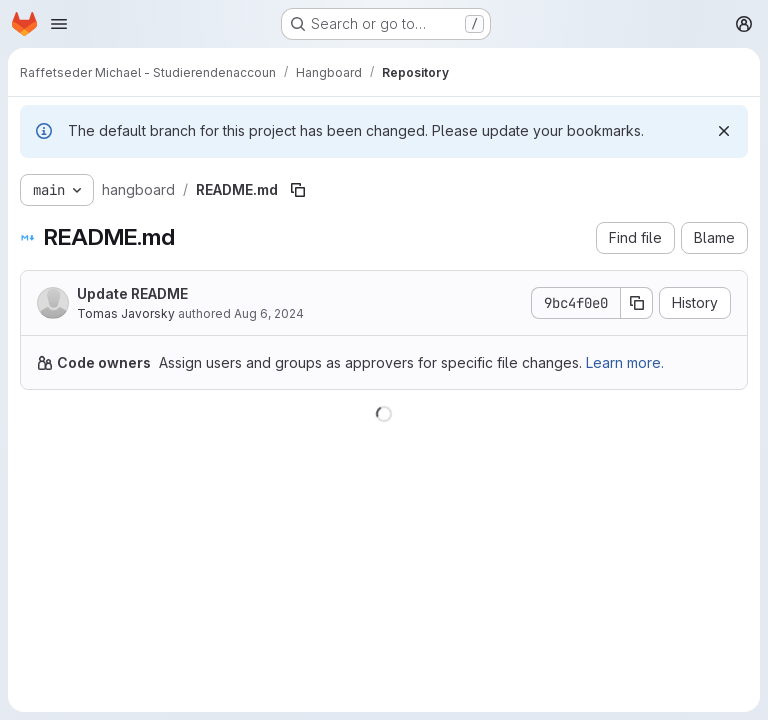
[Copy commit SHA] (637, 303)
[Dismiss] (724, 131)
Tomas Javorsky (126, 313)
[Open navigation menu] (59, 24)
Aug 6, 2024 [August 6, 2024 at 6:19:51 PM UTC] (269, 313)
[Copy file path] (298, 190)
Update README (132, 293)
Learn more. (625, 362)
